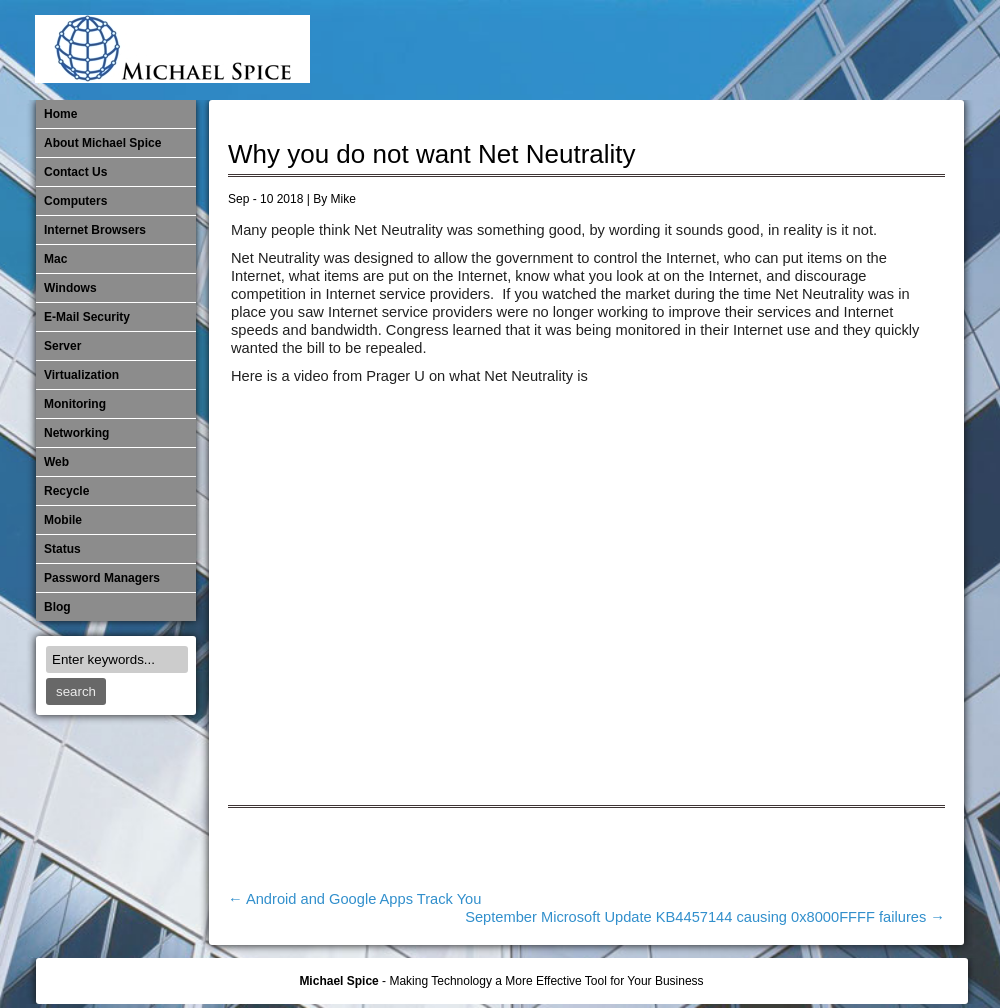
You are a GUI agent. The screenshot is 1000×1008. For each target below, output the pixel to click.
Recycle (66, 491)
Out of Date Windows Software (878, 50)
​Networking (812, 50)
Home (60, 114)
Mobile (746, 50)
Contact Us (75, 172)
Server (62, 346)
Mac (55, 259)
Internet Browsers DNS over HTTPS (647, 50)
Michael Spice (338, 981)
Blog (57, 607)
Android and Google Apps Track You (354, 899)
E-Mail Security (614, 50)
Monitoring (779, 50)
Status (62, 549)
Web (56, 462)
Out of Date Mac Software (845, 50)
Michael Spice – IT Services (713, 50)
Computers (75, 201)
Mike (343, 199)
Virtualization (81, 375)
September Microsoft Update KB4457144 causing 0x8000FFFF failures (705, 917)
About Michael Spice (102, 143)
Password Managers (911, 50)
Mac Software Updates (680, 50)
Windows (70, 288)
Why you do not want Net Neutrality (432, 154)
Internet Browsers (95, 230)
